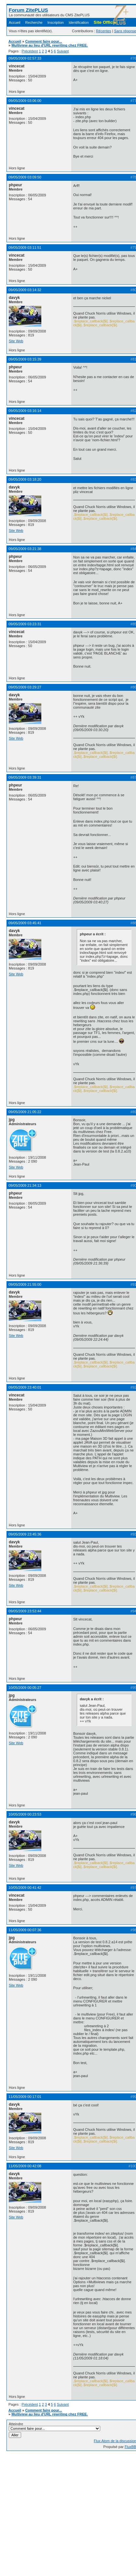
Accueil (14, 22)
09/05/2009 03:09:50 (24, 177)
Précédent (29, 51)
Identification (79, 22)
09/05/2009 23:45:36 (24, 1534)
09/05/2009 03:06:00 (24, 101)
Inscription (56, 22)
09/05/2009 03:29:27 (24, 687)
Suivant (63, 51)
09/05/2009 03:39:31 (24, 777)
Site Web (16, 341)
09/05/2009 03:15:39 (24, 359)
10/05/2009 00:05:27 (24, 1688)
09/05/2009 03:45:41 (24, 923)
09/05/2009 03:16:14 (24, 411)
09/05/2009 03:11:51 (24, 247)
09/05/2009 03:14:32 (24, 290)
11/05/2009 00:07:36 (24, 1930)
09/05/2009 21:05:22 (24, 1112)
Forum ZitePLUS (28, 10)
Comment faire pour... (43, 41)
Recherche (34, 22)
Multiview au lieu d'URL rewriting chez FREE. (49, 45)
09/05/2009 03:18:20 (24, 479)
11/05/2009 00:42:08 (24, 2166)
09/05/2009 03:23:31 (24, 624)
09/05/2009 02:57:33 (24, 58)
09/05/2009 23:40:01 (24, 1387)
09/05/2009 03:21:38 (24, 549)
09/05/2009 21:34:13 (24, 1185)
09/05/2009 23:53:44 (24, 1611)
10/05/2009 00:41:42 (24, 1888)
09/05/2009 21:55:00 (24, 1284)
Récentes (103, 31)
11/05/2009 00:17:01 (24, 2097)
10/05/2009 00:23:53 (24, 1814)
